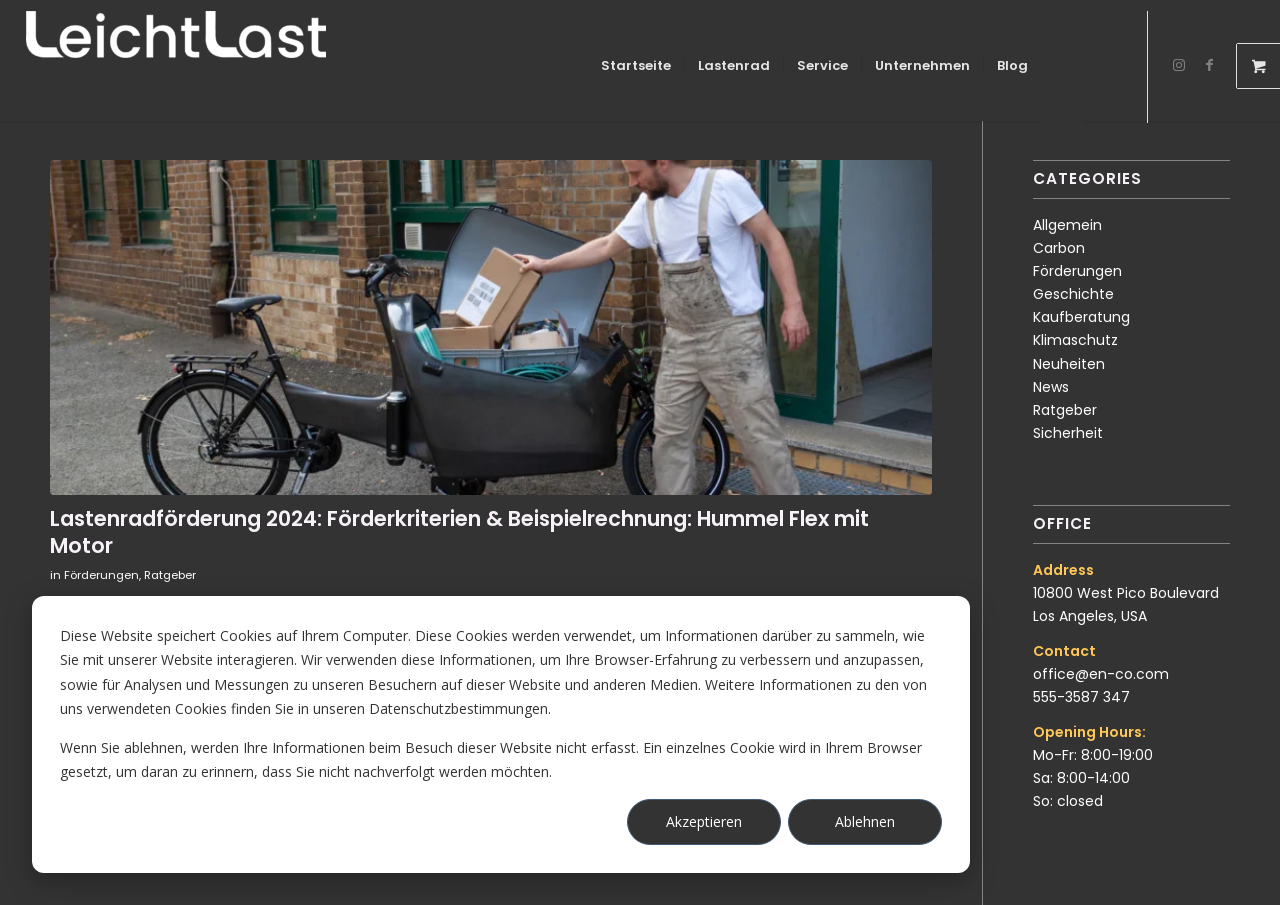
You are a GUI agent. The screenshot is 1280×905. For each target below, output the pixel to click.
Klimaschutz (1075, 340)
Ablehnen (865, 821)
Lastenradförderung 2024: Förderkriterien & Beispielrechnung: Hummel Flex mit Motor (459, 532)
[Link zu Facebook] (1209, 65)
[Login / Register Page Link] (1062, 68)
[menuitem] (636, 66)
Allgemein (1067, 225)
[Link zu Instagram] (1179, 65)
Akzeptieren (704, 821)
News (1051, 387)
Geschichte (1073, 294)
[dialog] (501, 734)
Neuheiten (1069, 364)
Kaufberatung (1081, 317)
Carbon (1059, 248)
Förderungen (101, 575)
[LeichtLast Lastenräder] (176, 66)
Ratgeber (170, 575)
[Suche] (1102, 66)
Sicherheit (1068, 433)
